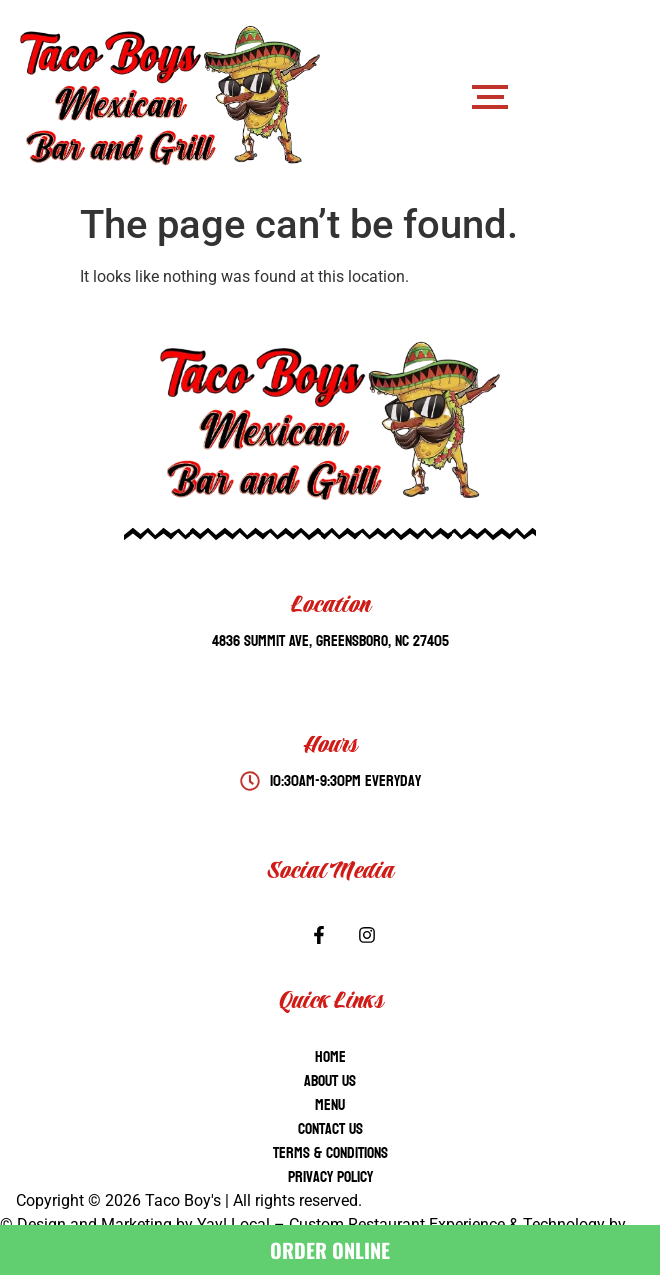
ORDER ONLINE (330, 1250)
